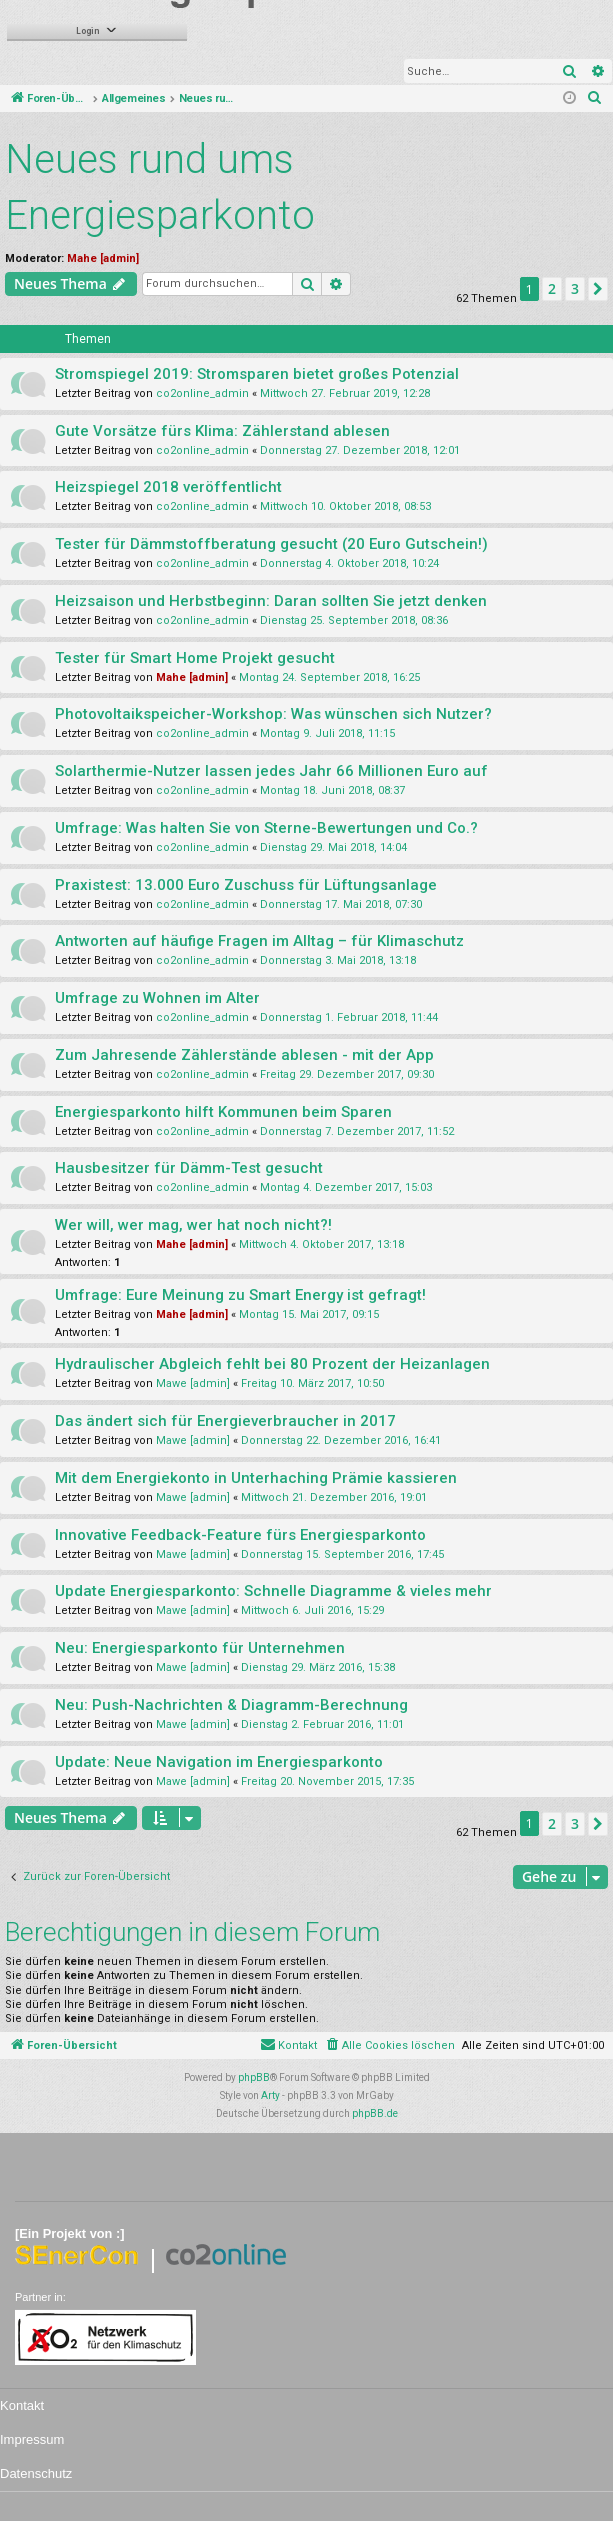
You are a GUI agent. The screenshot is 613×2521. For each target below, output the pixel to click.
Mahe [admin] (103, 258)
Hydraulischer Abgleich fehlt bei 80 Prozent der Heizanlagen (272, 1364)
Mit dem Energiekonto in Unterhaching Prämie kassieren (256, 1478)
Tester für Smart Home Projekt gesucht (195, 658)
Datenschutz (36, 2473)
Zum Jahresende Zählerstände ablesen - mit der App (244, 1055)
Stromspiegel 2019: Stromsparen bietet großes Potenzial (257, 374)
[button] (598, 289)
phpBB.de (375, 2113)
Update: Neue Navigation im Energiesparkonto (219, 1762)
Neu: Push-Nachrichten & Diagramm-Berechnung (231, 1705)
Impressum (32, 2439)
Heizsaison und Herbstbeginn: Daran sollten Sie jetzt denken (271, 601)
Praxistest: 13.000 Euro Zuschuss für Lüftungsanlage (246, 885)
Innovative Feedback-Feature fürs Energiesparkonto (240, 1535)
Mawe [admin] (193, 1383)
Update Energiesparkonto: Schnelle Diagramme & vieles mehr (273, 1591)
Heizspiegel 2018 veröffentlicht (168, 487)
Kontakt (22, 2405)
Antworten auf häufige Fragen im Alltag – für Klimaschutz (259, 941)
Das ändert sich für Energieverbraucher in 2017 (225, 1421)
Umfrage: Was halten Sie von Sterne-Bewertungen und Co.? (266, 828)
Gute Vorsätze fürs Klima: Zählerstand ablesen (222, 431)
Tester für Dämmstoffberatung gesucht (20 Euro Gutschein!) (271, 544)
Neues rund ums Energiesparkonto (160, 187)
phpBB (254, 2077)
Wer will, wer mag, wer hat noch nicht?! (193, 1225)
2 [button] (552, 288)
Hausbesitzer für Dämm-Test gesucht (189, 1168)
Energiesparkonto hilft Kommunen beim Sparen (223, 1112)
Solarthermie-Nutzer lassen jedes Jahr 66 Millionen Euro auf (271, 771)
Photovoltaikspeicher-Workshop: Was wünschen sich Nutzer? (273, 714)
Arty (270, 2095)
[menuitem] (595, 99)
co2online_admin (202, 393)
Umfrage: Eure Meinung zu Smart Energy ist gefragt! (240, 1295)
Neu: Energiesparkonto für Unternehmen (200, 1648)
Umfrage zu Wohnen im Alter (157, 998)
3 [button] (575, 288)
